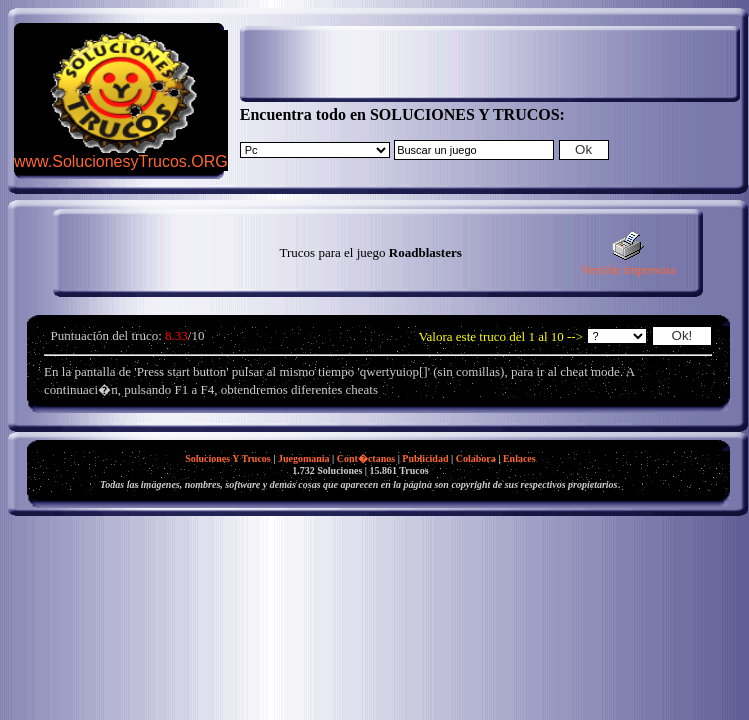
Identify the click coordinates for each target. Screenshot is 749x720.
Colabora (476, 458)
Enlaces (519, 458)
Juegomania (304, 458)
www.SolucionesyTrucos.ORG (121, 161)
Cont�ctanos (366, 458)
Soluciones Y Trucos (228, 458)
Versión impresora (628, 263)
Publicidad (425, 458)
